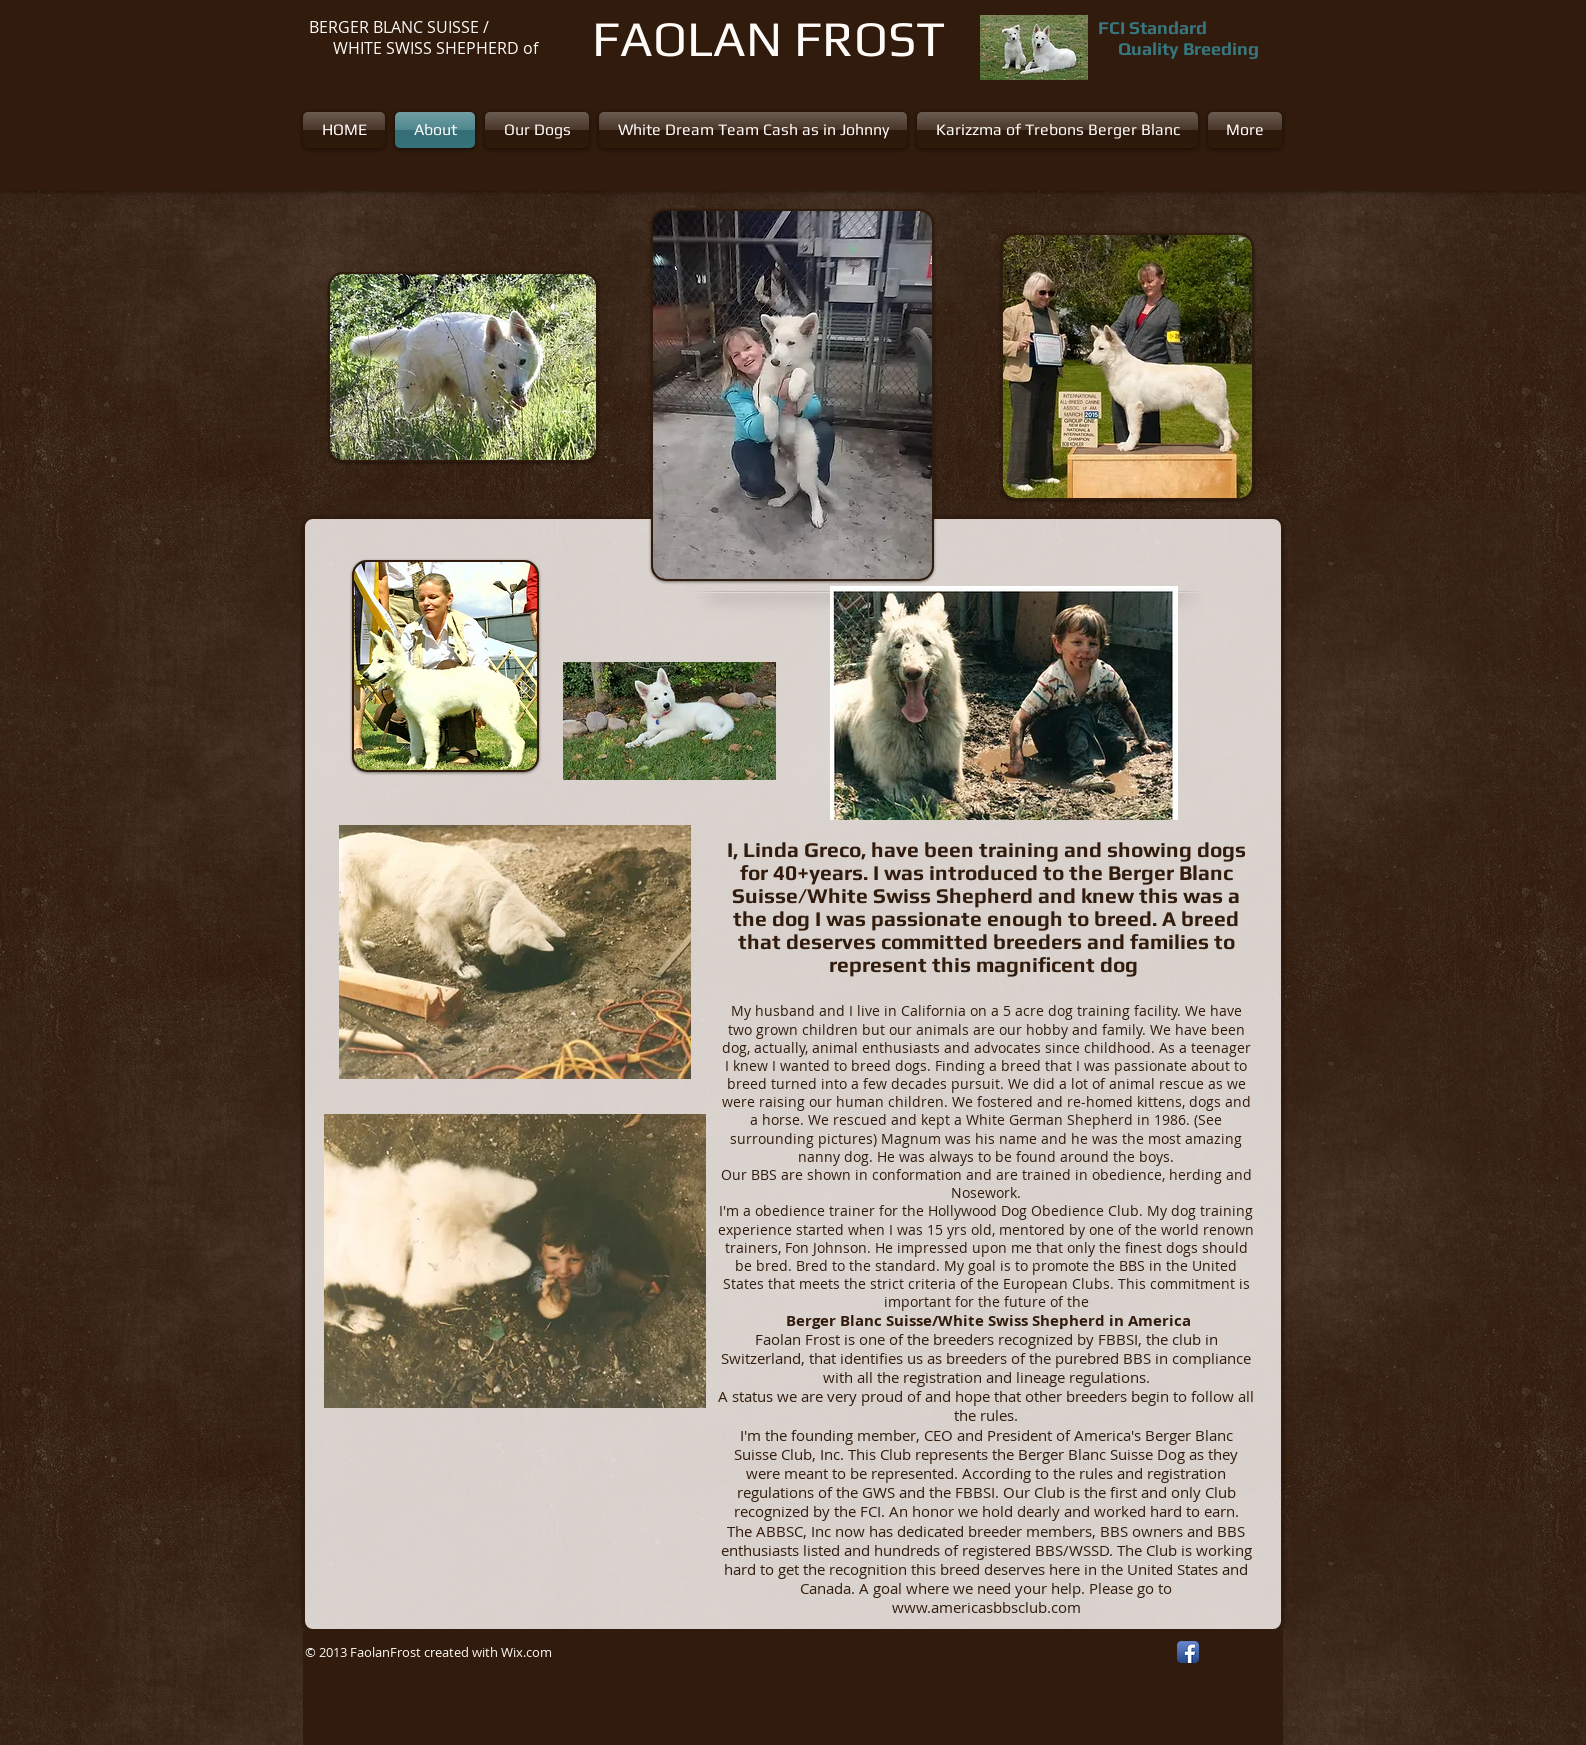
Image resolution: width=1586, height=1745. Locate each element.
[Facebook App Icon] (1188, 1652)
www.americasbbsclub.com (986, 1607)
